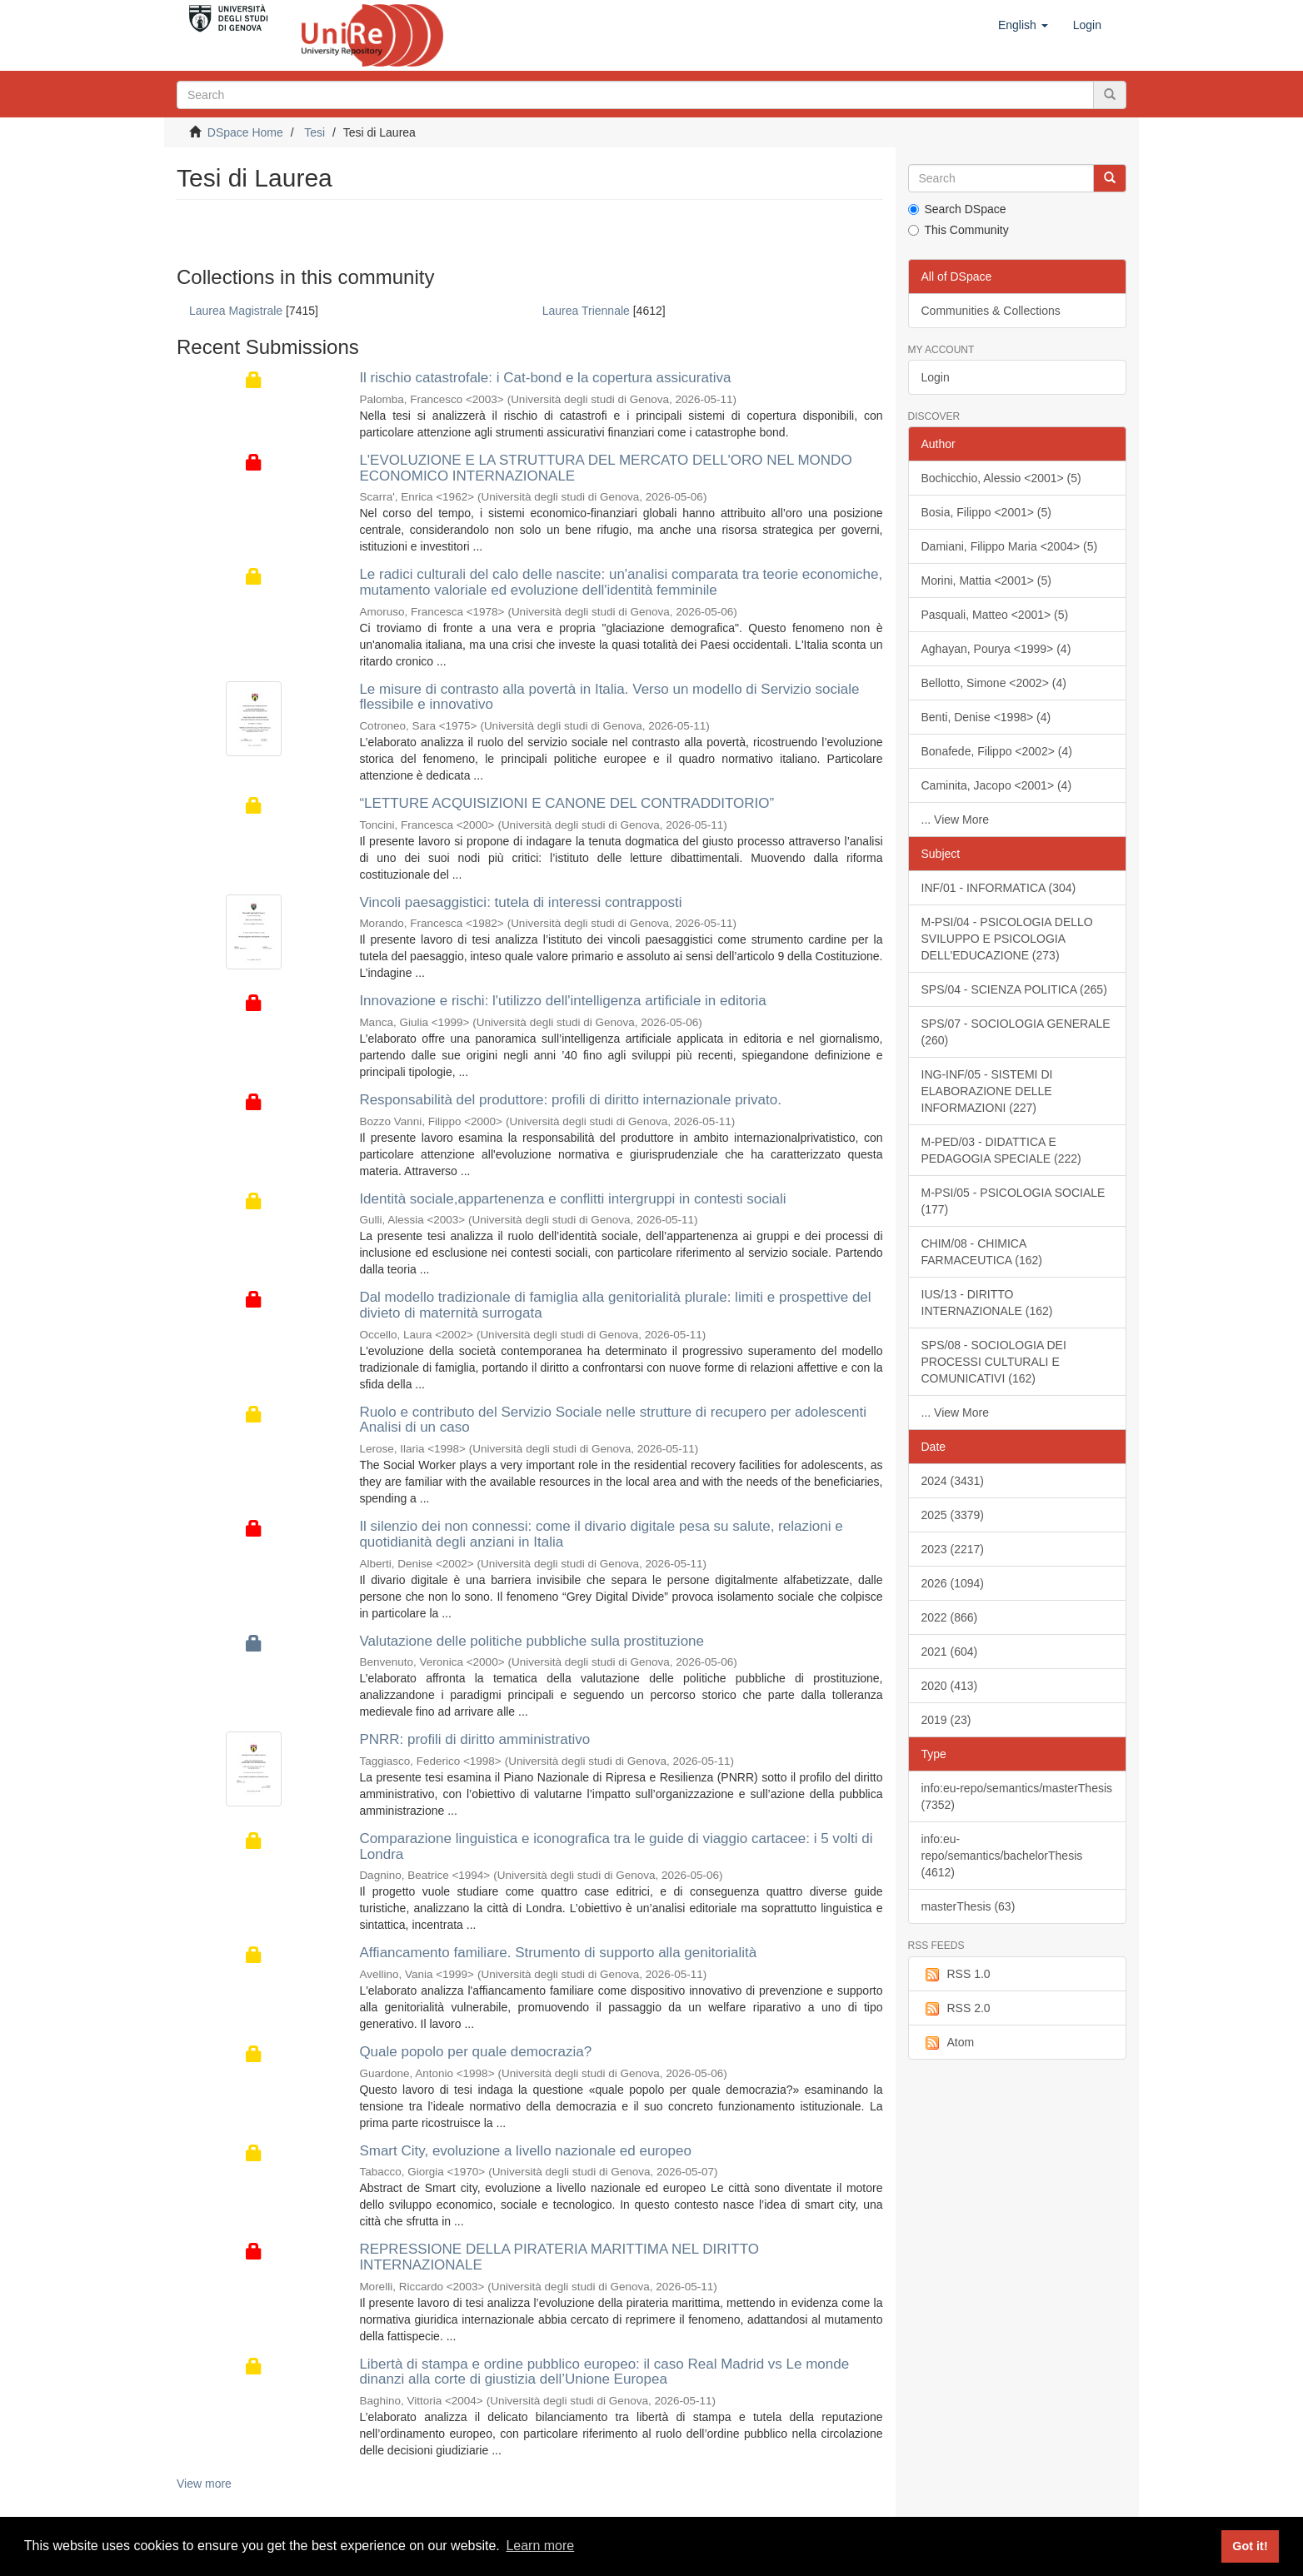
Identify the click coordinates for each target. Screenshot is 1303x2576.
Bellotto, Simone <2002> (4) (993, 683)
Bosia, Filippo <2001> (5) (986, 512)
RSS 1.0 (956, 1974)
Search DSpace (957, 209)
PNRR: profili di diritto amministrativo (474, 1739)
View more (204, 2483)
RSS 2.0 (956, 2008)
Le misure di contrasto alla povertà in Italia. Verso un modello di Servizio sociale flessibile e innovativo (609, 697)
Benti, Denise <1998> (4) (986, 717)
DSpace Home (245, 132)
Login (935, 377)
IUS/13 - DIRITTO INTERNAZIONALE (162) (987, 1303)
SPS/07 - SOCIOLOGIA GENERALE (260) (1016, 1032)
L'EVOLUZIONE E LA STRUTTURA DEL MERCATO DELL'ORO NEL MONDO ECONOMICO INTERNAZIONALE (605, 468)
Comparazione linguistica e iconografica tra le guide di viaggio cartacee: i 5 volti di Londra (615, 1846)
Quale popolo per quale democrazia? (475, 2052)
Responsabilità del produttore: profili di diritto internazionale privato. (570, 1100)
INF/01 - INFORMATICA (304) (998, 887)
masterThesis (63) (968, 1906)
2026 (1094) (953, 1583)
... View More (955, 819)
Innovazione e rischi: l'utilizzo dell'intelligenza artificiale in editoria (562, 1001)
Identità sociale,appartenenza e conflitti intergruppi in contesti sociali (572, 1199)
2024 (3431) (953, 1480)
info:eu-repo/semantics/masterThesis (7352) (1017, 1796)
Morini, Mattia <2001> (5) (986, 580)
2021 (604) (949, 1651)
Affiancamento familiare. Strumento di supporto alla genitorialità (557, 1953)
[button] (1023, 25)
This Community (958, 230)
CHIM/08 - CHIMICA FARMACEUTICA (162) (981, 1252)
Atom (948, 2042)
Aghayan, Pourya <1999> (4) (996, 648)
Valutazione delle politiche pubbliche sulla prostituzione (531, 1641)
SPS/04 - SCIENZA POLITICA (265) (1014, 989)
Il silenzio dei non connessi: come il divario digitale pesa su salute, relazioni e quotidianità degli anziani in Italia (600, 1534)
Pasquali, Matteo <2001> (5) (995, 614)
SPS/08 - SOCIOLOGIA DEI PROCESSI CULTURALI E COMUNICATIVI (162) (993, 1361)
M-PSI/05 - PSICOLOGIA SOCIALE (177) (1013, 1201)
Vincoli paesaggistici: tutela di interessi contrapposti (520, 902)
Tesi (314, 132)
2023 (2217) (953, 1549)
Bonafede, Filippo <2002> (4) (996, 751)
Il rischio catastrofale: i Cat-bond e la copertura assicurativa (545, 378)
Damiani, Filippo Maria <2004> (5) (1009, 546)
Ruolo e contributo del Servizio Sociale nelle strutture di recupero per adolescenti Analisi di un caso (612, 1420)
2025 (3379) (953, 1515)
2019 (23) (946, 1719)
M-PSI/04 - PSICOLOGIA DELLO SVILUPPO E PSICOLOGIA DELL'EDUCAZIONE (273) (1007, 938)
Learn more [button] (540, 2546)
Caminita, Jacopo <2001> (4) (996, 785)
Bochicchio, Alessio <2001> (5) (1001, 478)
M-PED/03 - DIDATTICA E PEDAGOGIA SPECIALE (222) (1001, 1150)
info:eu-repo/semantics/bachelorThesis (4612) (1002, 1855)
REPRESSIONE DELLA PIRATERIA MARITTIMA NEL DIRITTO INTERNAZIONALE (559, 2257)
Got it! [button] (1249, 2546)
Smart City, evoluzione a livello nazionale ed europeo (525, 2151)
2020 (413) (949, 1685)
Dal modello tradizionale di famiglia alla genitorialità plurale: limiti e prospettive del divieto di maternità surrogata (615, 1305)
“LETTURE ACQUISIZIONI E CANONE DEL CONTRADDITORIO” (566, 803)
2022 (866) (949, 1617)
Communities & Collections (991, 310)
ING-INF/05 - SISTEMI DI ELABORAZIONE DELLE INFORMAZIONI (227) (987, 1091)
